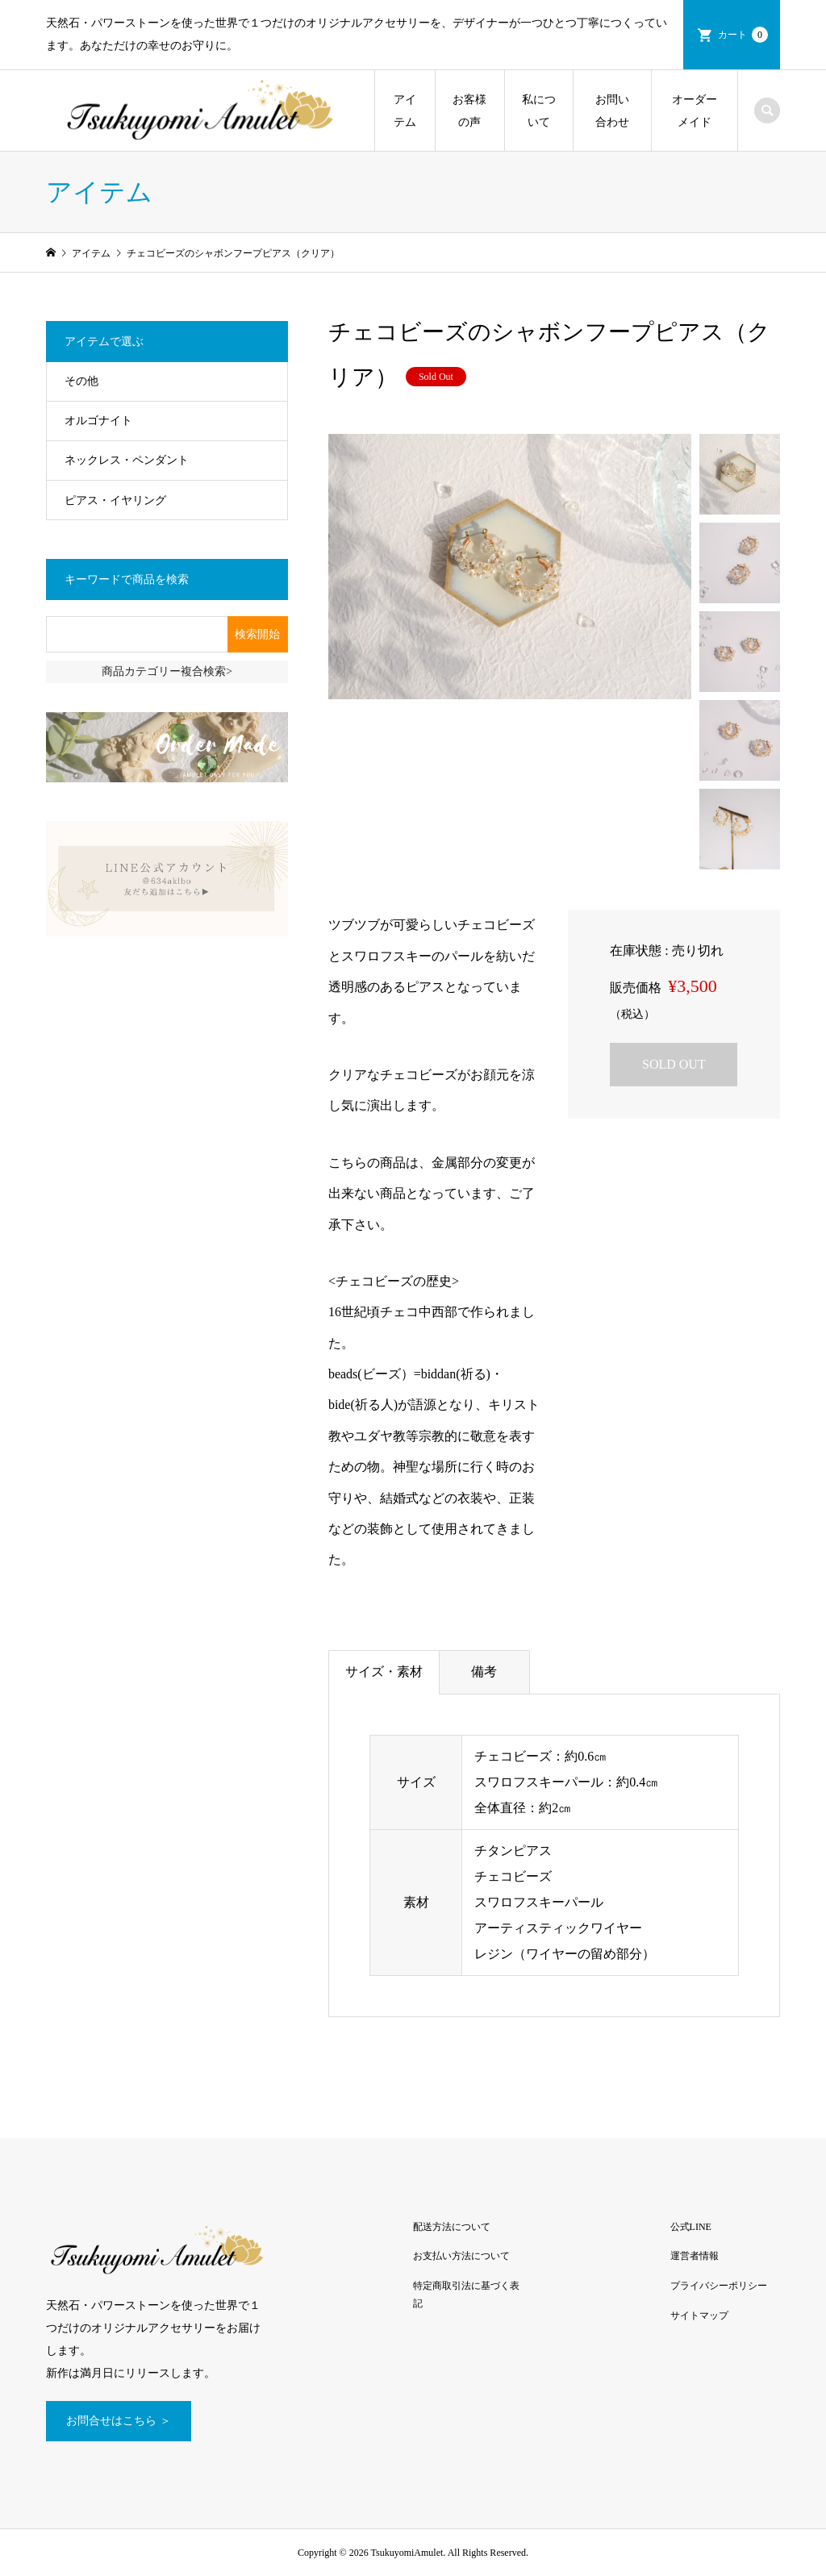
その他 (81, 381)
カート (743, 35)
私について (539, 111)
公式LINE (690, 2226)
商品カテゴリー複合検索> (167, 671)
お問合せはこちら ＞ (118, 2421)
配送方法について (451, 2226)
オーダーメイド (694, 111)
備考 (484, 1671)
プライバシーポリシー (718, 2285)
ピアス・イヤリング (115, 500)
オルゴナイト (98, 421)
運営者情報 (694, 2255)
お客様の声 (469, 111)
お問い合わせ (612, 111)
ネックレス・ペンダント (127, 460)
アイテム (405, 111)
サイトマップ (699, 2315)
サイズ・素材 (384, 1671)
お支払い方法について (461, 2255)
